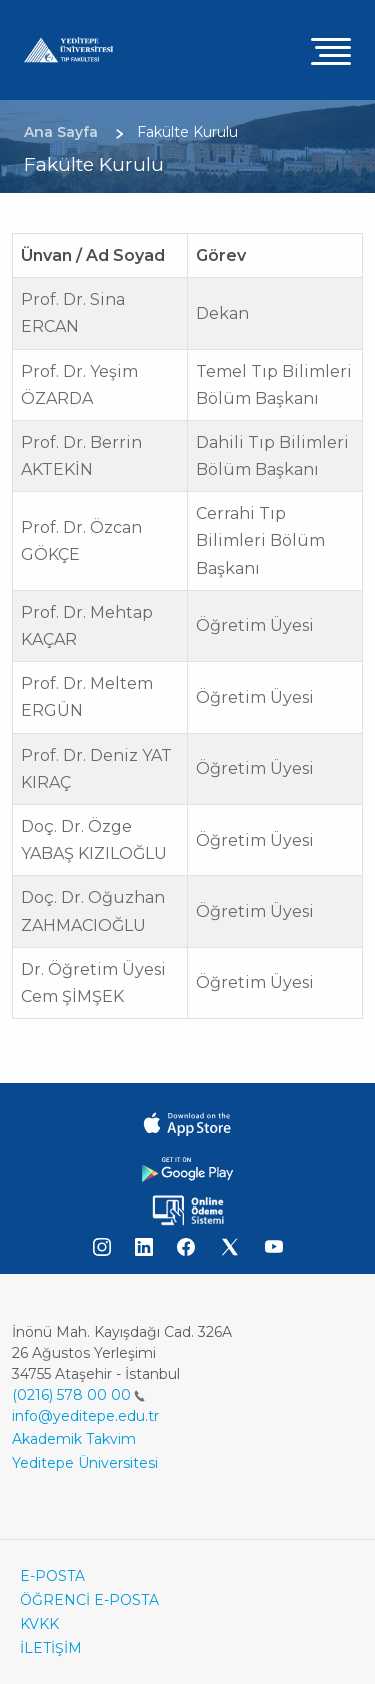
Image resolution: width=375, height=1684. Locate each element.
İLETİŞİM (51, 1648)
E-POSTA (52, 1576)
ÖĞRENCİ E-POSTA (89, 1600)
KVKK (39, 1624)
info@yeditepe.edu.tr (85, 1416)
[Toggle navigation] (331, 50)
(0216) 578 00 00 (78, 1395)
